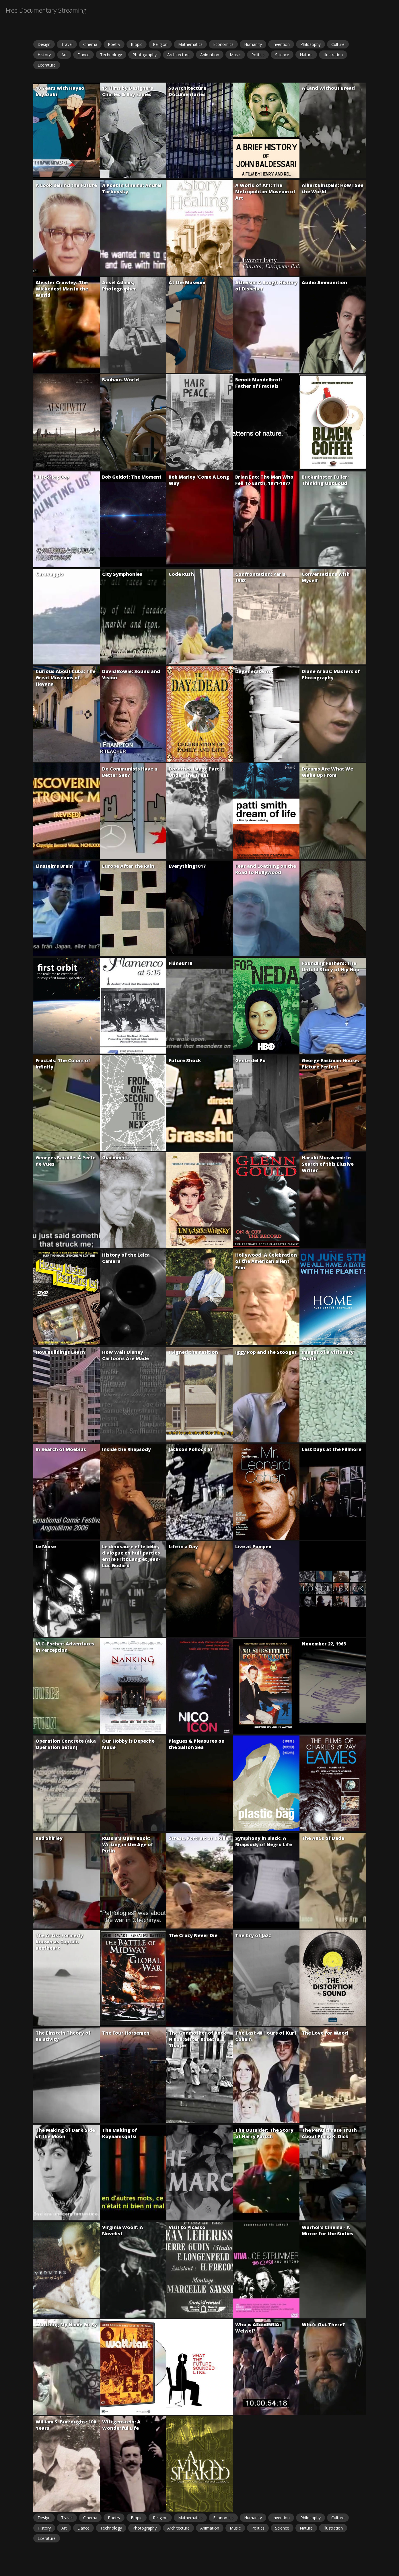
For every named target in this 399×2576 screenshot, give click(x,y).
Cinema (90, 44)
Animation (209, 54)
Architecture (178, 54)
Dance (83, 54)
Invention (281, 44)
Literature (47, 65)
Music (235, 54)
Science (282, 54)
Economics (223, 44)
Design (44, 44)
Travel (67, 44)
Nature (306, 54)
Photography (145, 54)
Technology (111, 54)
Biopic (136, 44)
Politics (257, 54)
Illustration (333, 54)
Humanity (253, 44)
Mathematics (190, 44)
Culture (337, 44)
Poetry (114, 44)
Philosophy (310, 44)
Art (64, 54)
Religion (160, 44)
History (44, 54)
